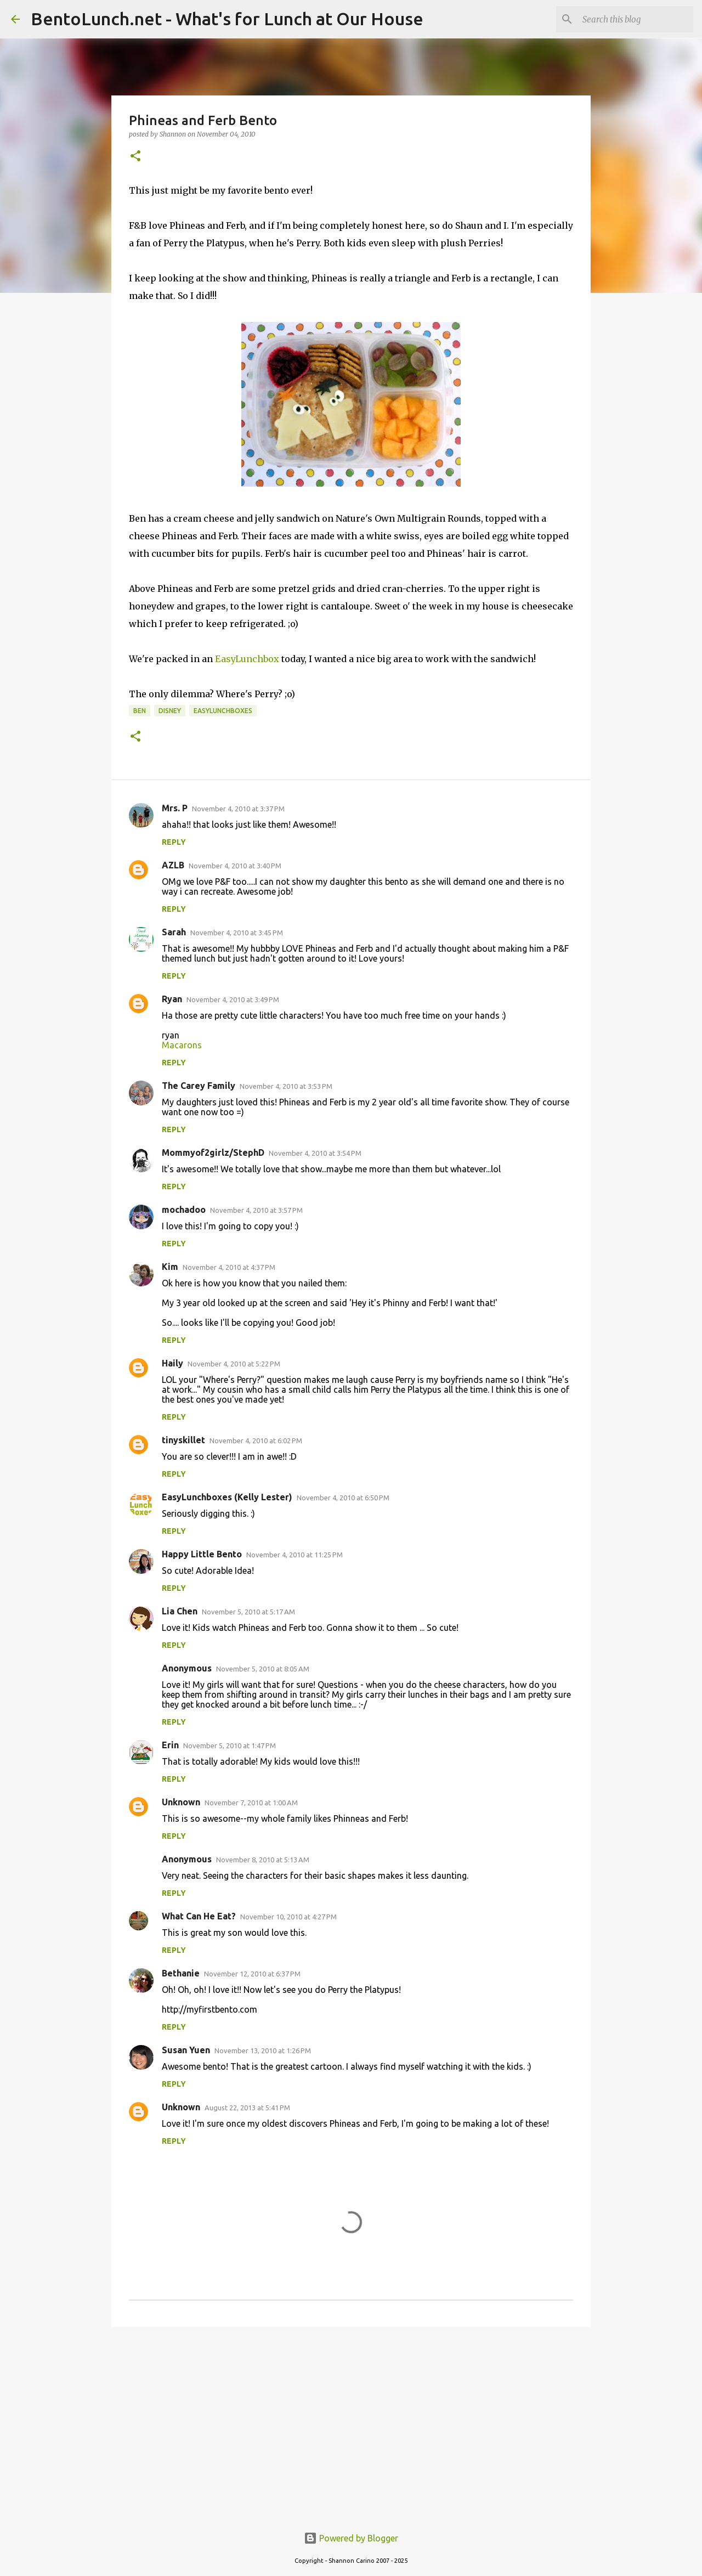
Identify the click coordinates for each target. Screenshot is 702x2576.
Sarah (174, 932)
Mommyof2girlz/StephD (213, 1152)
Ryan (172, 999)
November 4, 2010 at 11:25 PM (294, 1554)
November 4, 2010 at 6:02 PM (256, 1440)
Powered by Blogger (351, 2538)
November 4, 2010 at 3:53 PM (286, 1086)
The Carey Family (198, 1086)
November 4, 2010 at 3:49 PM (232, 999)
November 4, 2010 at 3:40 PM (235, 865)
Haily (172, 1363)
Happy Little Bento (202, 1554)
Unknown (181, 1802)
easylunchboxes (223, 710)
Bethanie (181, 1973)
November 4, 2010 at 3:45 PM (236, 932)
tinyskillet (183, 1440)
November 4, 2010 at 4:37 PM (229, 1267)
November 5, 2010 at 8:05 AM (262, 1669)
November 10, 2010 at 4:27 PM (288, 1916)
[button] (135, 156)
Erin (170, 1745)
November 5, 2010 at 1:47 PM (229, 1745)
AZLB (173, 865)
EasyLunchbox (247, 658)
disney (169, 710)
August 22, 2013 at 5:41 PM (247, 2107)
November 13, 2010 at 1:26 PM (262, 2050)
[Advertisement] (351, 2420)
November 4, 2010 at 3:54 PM (315, 1153)
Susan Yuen (186, 2050)
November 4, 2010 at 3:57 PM (256, 1210)
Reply (174, 842)
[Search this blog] (635, 19)
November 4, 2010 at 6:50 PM (343, 1497)
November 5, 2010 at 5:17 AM (248, 1611)
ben (139, 710)
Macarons (182, 1045)
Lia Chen (179, 1611)
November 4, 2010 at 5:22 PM (234, 1364)
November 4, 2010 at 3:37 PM (238, 808)
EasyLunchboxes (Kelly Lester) (227, 1497)
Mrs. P (175, 808)
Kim (170, 1267)
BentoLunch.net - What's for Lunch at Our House (227, 19)
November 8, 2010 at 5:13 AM (262, 1859)
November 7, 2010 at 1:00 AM (251, 1802)
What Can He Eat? (199, 1916)
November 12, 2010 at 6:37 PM (252, 1974)
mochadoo (184, 1209)
